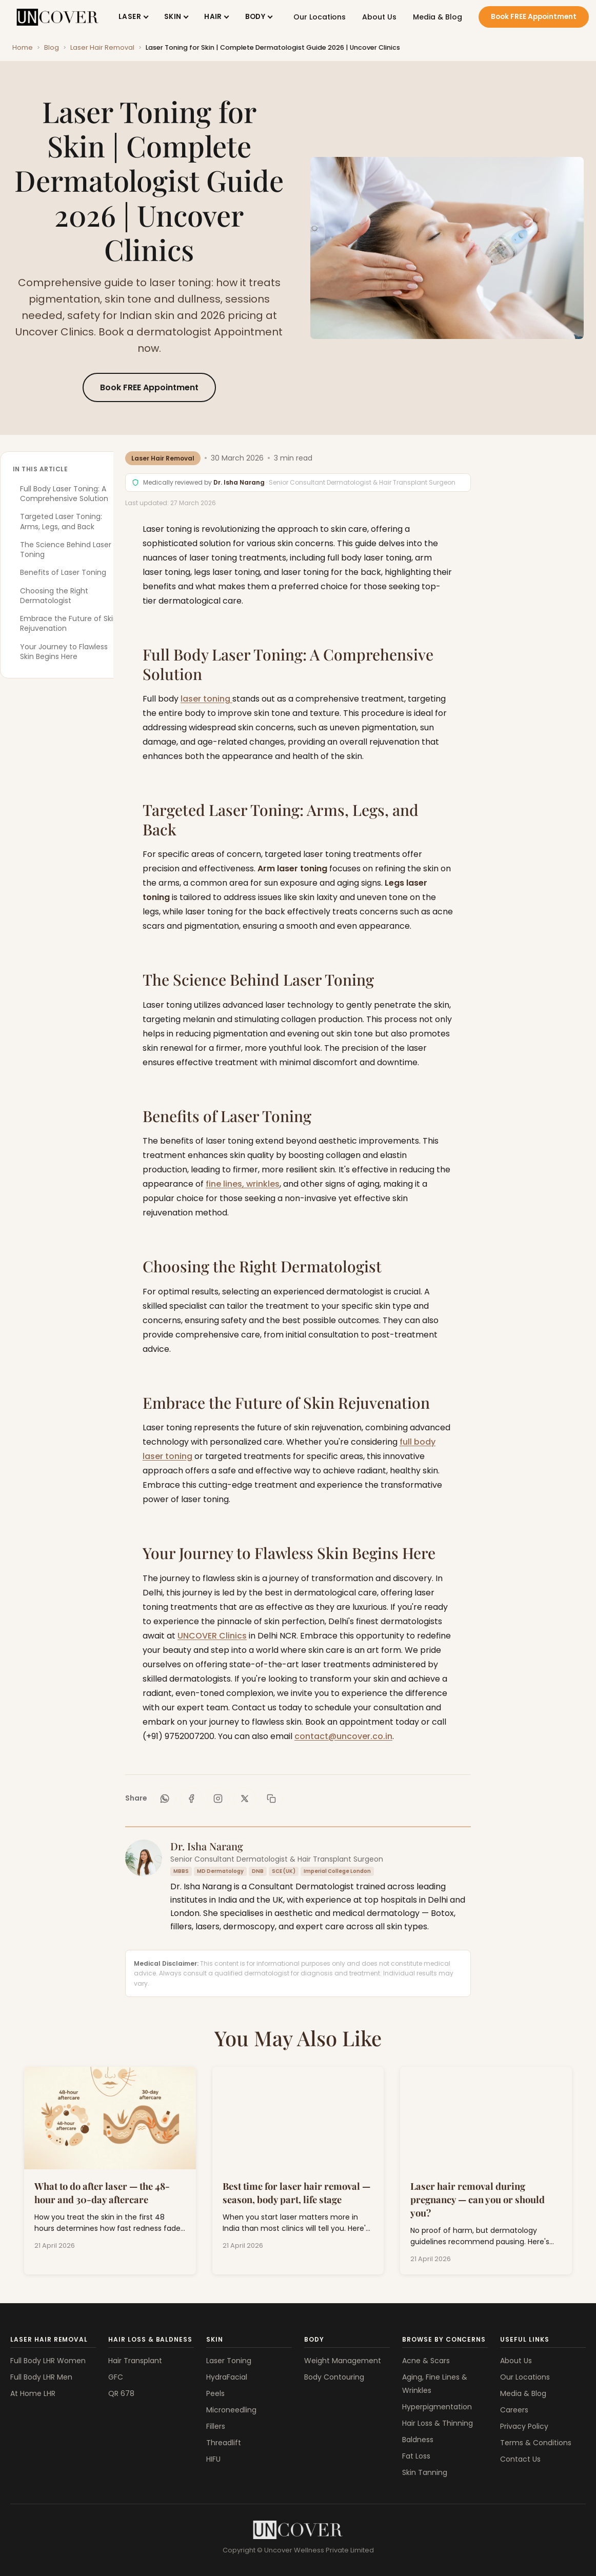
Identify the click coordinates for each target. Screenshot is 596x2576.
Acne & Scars (426, 2360)
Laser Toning (228, 2360)
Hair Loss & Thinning (437, 2423)
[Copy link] (271, 1798)
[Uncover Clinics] (298, 2530)
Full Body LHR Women (48, 2360)
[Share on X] (244, 1798)
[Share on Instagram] (218, 1798)
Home (22, 47)
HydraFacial (226, 2377)
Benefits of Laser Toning (63, 572)
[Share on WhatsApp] (164, 1798)
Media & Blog (437, 17)
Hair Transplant (135, 2360)
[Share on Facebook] (191, 1798)
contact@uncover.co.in (343, 1736)
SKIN (173, 17)
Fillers (215, 2426)
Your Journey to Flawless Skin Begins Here (64, 652)
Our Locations (319, 17)
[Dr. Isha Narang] (143, 1858)
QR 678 (121, 2393)
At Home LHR (32, 2393)
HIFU (213, 2459)
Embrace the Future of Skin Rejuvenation (68, 623)
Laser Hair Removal (102, 47)
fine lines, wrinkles (243, 1184)
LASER (129, 17)
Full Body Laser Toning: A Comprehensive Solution (64, 494)
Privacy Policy (524, 2426)
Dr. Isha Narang (239, 482)
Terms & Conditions (535, 2443)
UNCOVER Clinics (212, 1636)
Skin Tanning (424, 2472)
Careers (514, 2410)
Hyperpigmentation (437, 2407)
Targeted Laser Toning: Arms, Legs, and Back (61, 521)
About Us (379, 17)
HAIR (213, 17)
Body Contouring (334, 2377)
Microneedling (231, 2410)
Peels (215, 2393)
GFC (115, 2377)
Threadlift (223, 2443)
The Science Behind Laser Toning (65, 550)
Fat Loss (416, 2456)
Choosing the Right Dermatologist (54, 596)
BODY (255, 17)
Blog (51, 47)
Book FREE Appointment (534, 17)
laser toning (206, 699)
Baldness (417, 2439)
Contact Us (520, 2459)
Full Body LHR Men (41, 2377)
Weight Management (342, 2360)
